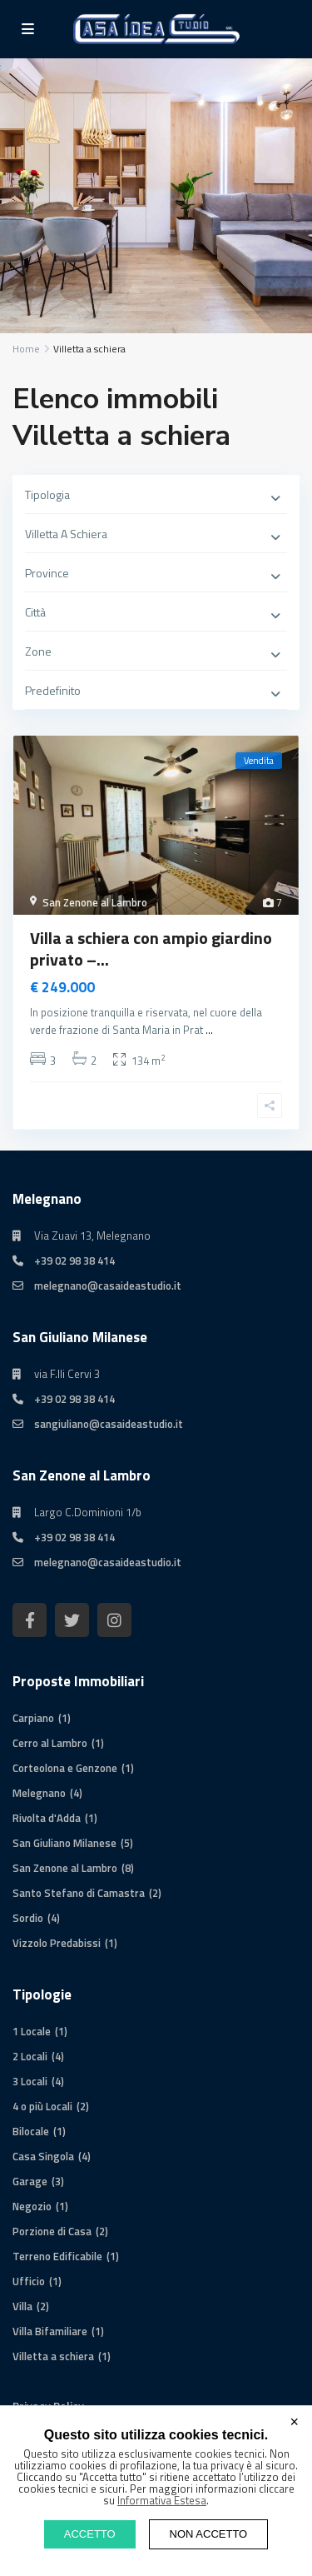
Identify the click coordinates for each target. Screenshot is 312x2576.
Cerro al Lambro (49, 1743)
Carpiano (33, 1718)
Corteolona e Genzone (64, 1768)
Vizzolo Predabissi (56, 1942)
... (209, 1029)
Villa (22, 2306)
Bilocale (30, 2131)
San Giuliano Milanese (64, 1843)
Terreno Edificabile (57, 2256)
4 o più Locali (42, 2106)
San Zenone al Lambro (94, 902)
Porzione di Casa (52, 2231)
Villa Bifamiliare (49, 2331)
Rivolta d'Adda (46, 1818)
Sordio (27, 1918)
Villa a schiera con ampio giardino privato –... (151, 948)
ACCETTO (90, 2534)
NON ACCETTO (209, 2534)
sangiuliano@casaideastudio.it (108, 1423)
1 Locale (31, 2031)
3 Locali (29, 2081)
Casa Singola (43, 2156)
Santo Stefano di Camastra (78, 1893)
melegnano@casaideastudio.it (107, 1285)
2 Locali (29, 2056)
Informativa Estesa (161, 2500)
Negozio (32, 2206)
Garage (29, 2181)
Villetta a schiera (53, 2356)
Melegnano (39, 1793)
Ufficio (28, 2281)
